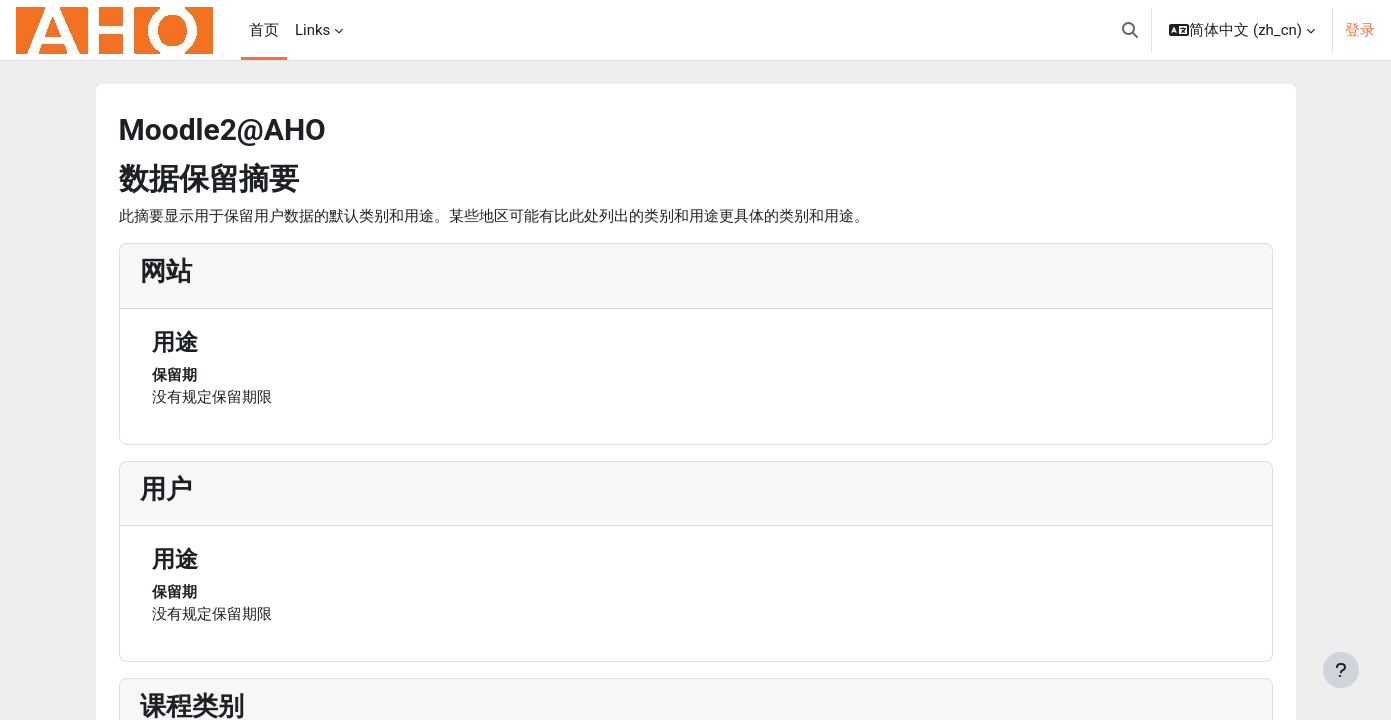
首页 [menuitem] (264, 30)
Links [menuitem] (312, 30)
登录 (1360, 30)
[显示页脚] (1341, 670)
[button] (1130, 30)
